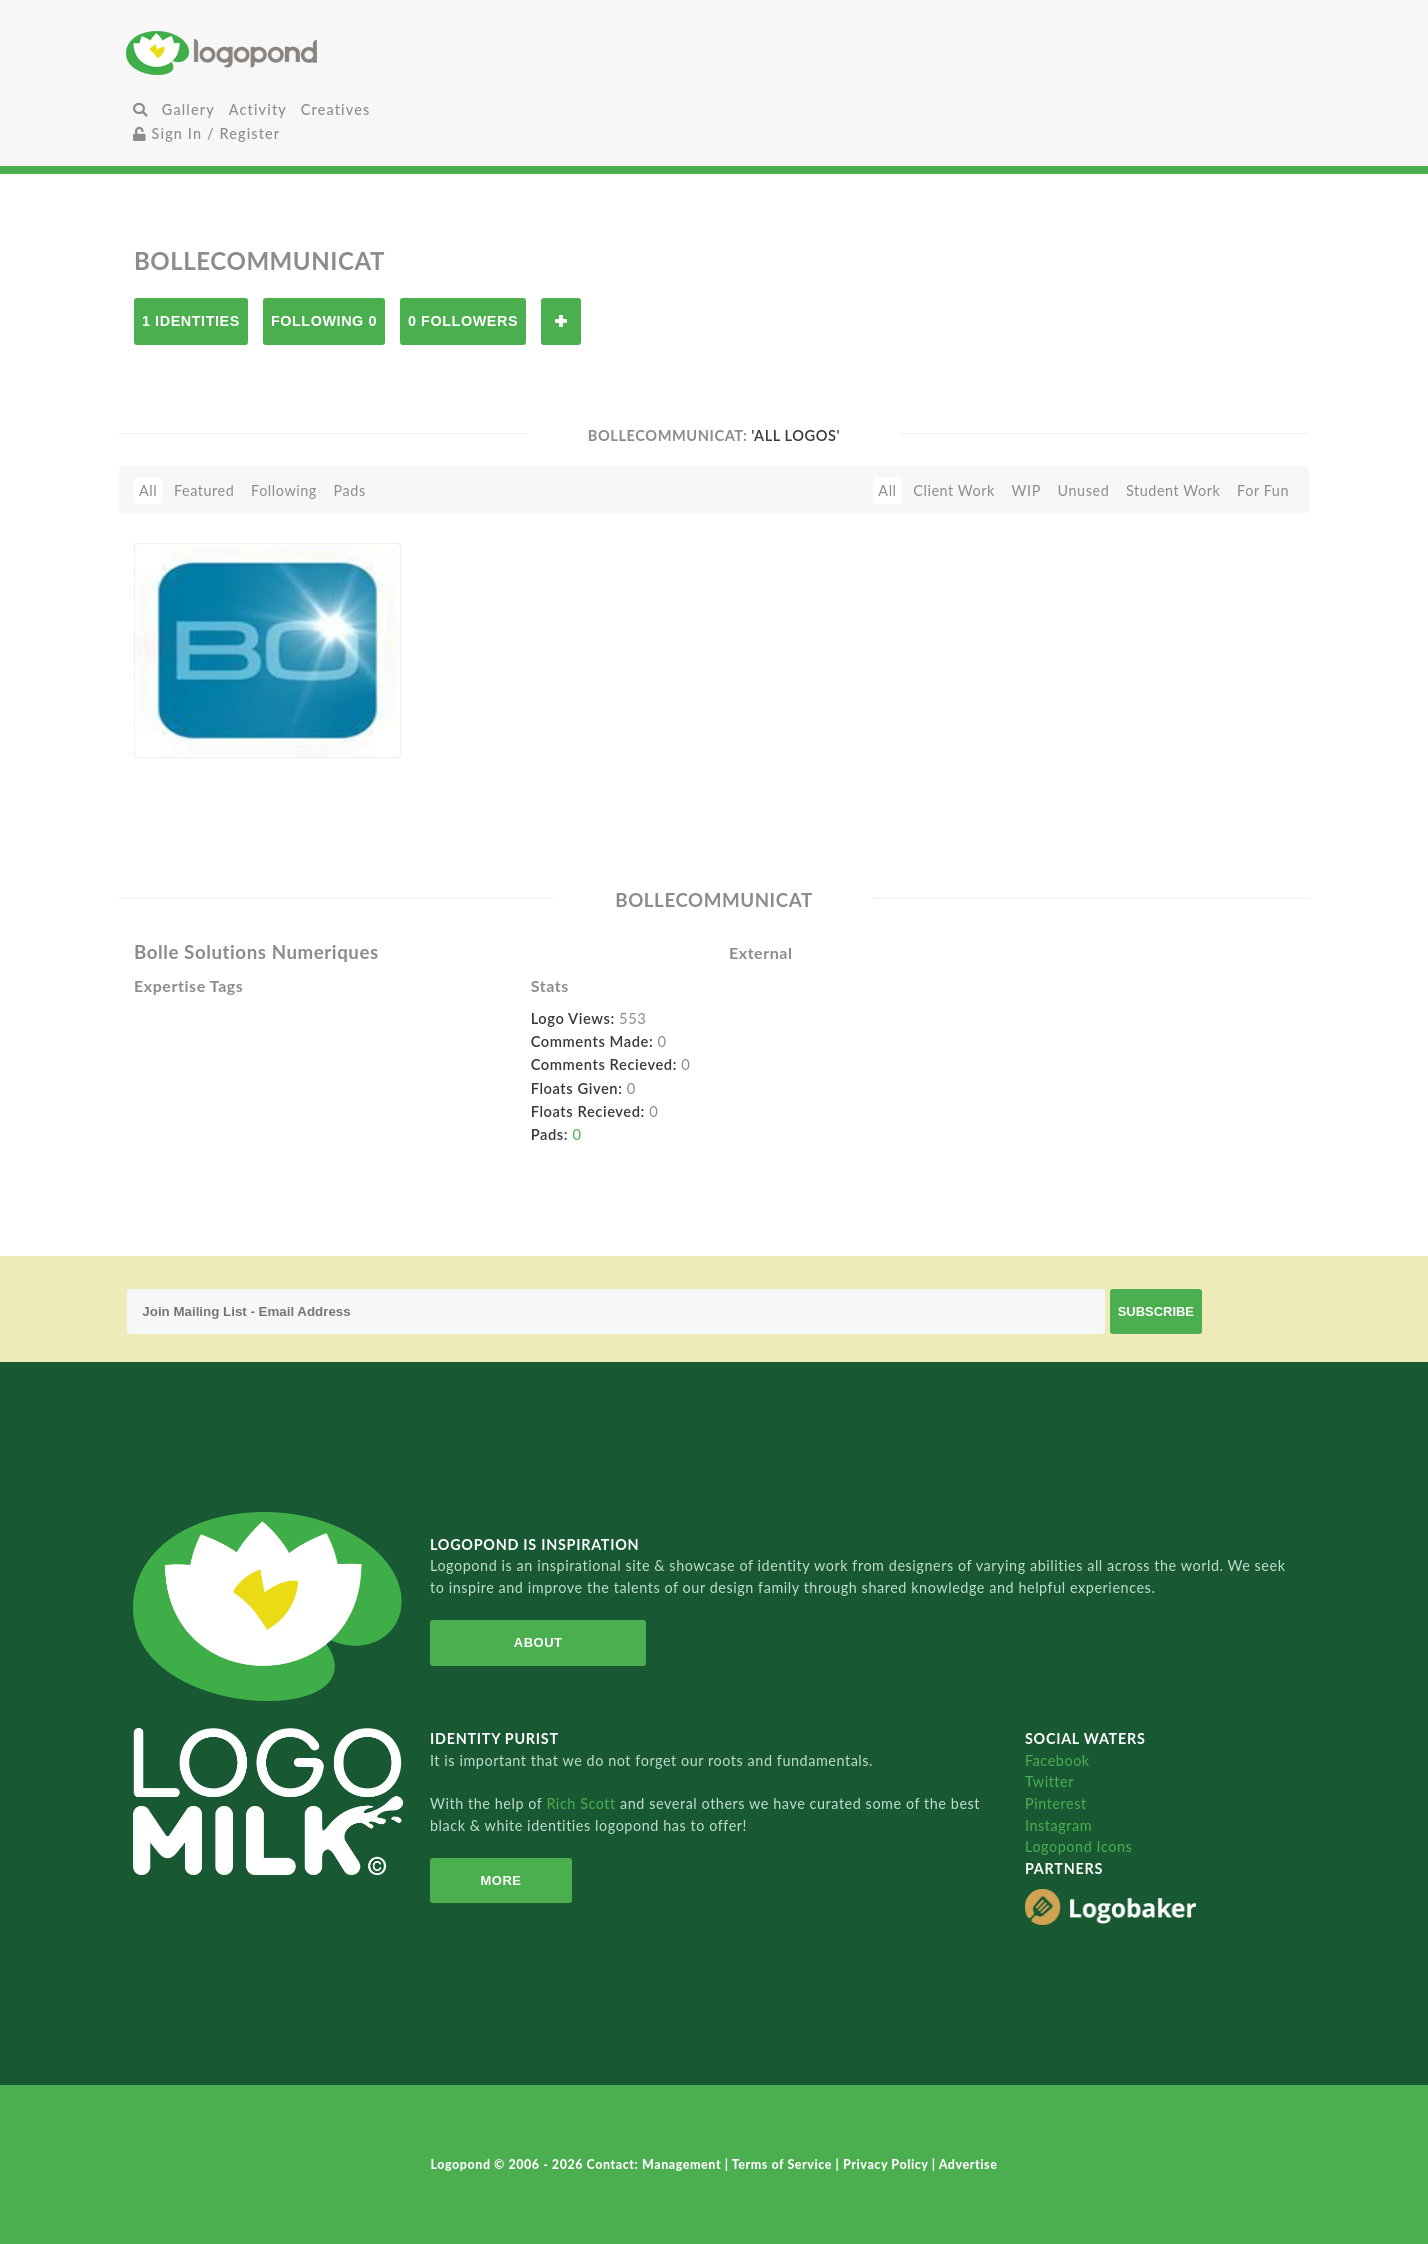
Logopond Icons (1078, 1846)
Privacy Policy (887, 2164)
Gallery (188, 109)
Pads (350, 490)
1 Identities (191, 321)
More (500, 1880)
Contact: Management (656, 2164)
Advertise (968, 2164)
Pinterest (1056, 1803)
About (538, 1642)
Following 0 (324, 321)
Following (284, 490)
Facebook (1057, 1760)
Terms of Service (784, 2164)
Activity (258, 109)
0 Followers (463, 321)
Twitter (1049, 1781)
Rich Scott (583, 1803)
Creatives (335, 109)
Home (322, 52)
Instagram (1058, 1825)
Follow (561, 321)
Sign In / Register (207, 133)
